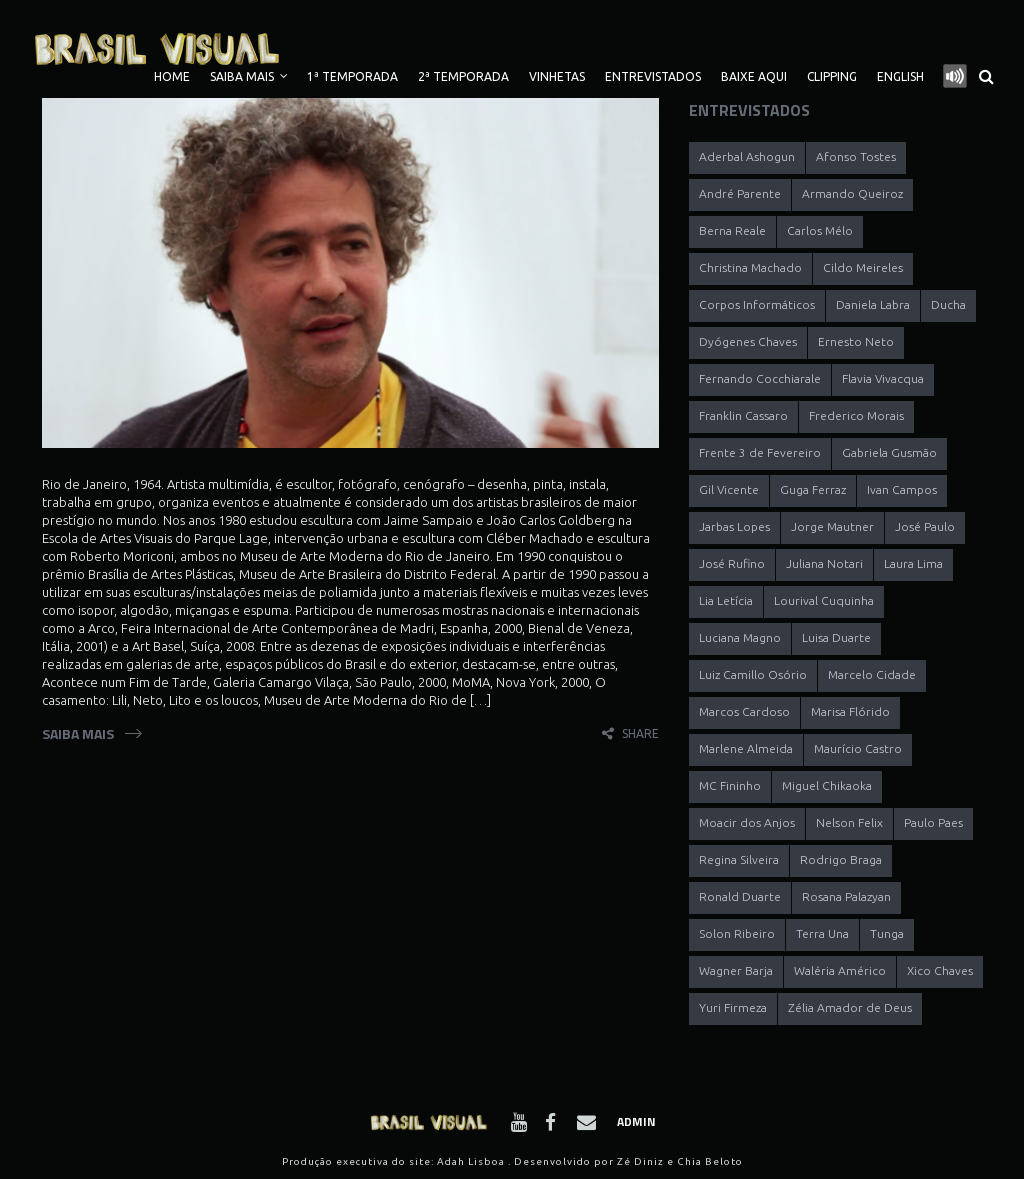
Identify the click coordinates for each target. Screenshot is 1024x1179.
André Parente (740, 193)
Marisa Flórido (850, 711)
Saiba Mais (242, 76)
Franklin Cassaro (743, 415)
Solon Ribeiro (737, 933)
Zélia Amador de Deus (850, 1007)
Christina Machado (750, 267)
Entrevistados (653, 76)
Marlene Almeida (746, 748)
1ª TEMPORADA (352, 76)
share (640, 733)
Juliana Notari (824, 563)
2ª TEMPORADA (463, 76)
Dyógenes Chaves (748, 341)
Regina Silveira (739, 859)
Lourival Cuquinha (824, 600)
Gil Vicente (729, 489)
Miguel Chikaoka (827, 785)
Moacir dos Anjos (747, 822)
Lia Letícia (726, 600)
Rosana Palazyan (846, 896)
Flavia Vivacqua (883, 378)
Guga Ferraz (813, 489)
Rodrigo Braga (841, 859)
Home (172, 76)
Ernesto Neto (856, 341)
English (900, 76)
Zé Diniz (640, 1161)
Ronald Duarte (740, 896)
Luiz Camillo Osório (753, 674)
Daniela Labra (873, 304)
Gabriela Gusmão (889, 452)
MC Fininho (730, 785)
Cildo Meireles (863, 267)
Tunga (887, 933)
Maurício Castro (858, 748)
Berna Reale (732, 230)
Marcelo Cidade (872, 674)
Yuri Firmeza (733, 1007)
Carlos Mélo (820, 230)
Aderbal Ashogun (747, 156)
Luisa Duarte (836, 637)
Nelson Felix (849, 822)
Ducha (948, 304)
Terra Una (822, 933)
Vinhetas (557, 76)
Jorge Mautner (832, 526)
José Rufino (732, 563)
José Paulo (925, 526)
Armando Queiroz (852, 193)
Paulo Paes (933, 822)
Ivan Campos (902, 489)
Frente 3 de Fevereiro (760, 452)
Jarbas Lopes (734, 526)
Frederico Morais (856, 415)
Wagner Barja (736, 970)
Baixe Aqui (754, 76)
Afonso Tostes (856, 156)
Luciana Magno (740, 637)
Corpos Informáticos (757, 304)
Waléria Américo (840, 970)
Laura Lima (913, 563)
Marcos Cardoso (744, 711)
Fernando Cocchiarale (760, 378)
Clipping (832, 76)
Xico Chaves (940, 970)
